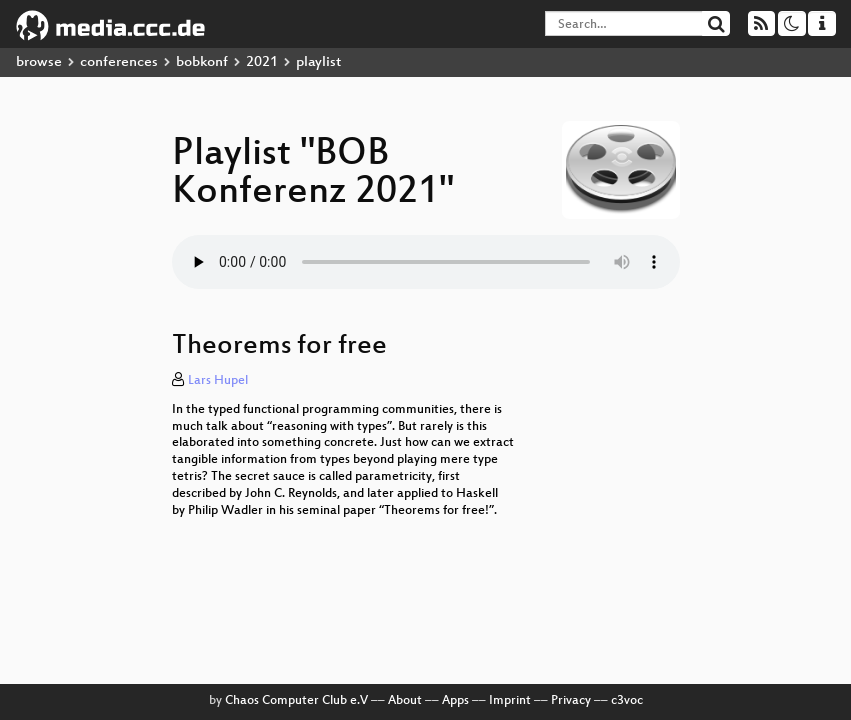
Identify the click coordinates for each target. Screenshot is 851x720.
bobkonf (202, 62)
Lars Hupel (218, 381)
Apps (455, 701)
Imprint (510, 701)
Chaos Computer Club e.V (296, 701)
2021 (262, 62)
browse (39, 62)
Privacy (571, 701)
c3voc (627, 701)
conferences (119, 62)
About (405, 701)
